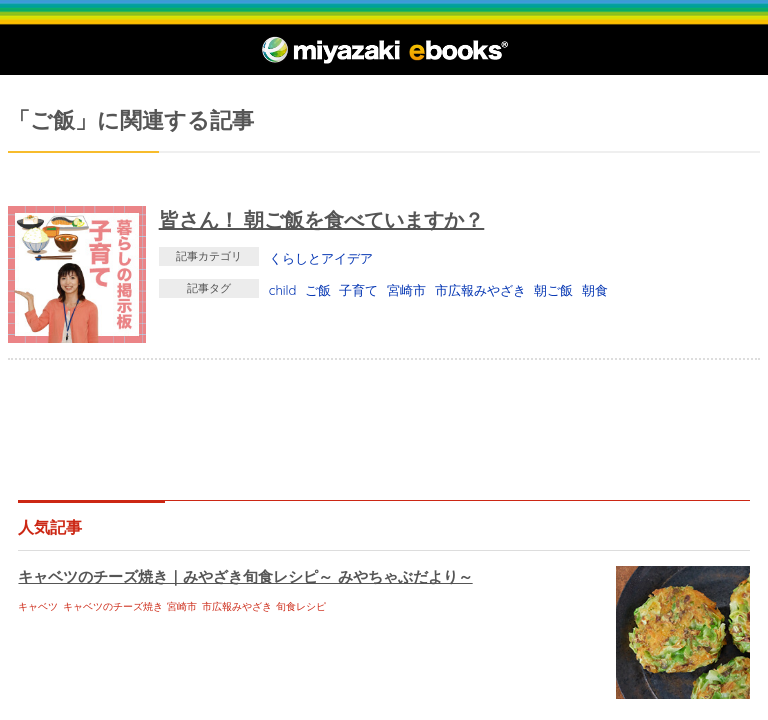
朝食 (595, 290)
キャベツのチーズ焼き (113, 606)
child (283, 290)
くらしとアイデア (321, 258)
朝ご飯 (553, 290)
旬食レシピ (301, 606)
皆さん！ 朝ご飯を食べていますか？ (322, 219)
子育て (358, 290)
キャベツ (38, 606)
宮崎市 (406, 290)
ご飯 (318, 290)
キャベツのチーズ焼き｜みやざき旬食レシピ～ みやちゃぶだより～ (245, 576)
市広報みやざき (480, 290)
